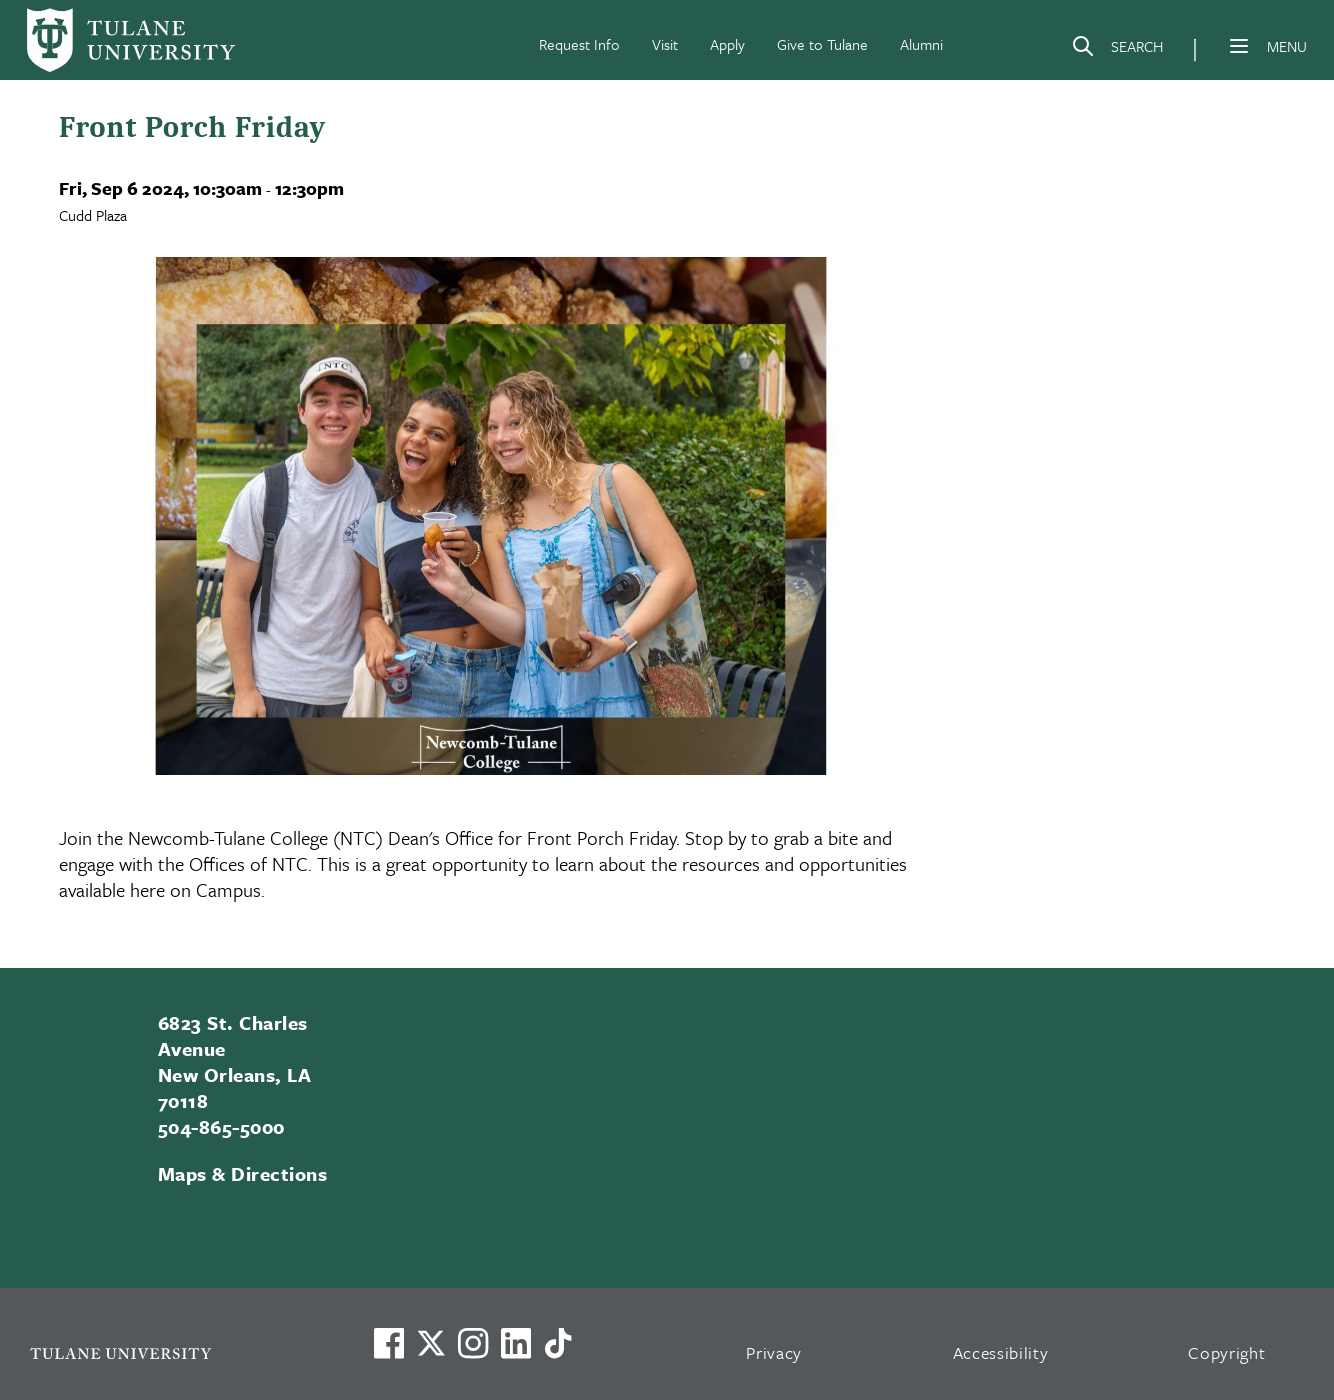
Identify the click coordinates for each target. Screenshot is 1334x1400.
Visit (665, 44)
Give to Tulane (822, 44)
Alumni (921, 44)
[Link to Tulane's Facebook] (473, 1343)
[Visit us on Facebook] (389, 1343)
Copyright (1226, 1352)
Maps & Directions (242, 1173)
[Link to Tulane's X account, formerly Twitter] (431, 1343)
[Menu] (1239, 46)
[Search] (1117, 50)
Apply (727, 44)
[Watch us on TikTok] (558, 1343)
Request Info (579, 44)
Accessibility (1001, 1352)
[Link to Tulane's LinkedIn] (516, 1343)
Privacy (774, 1352)
